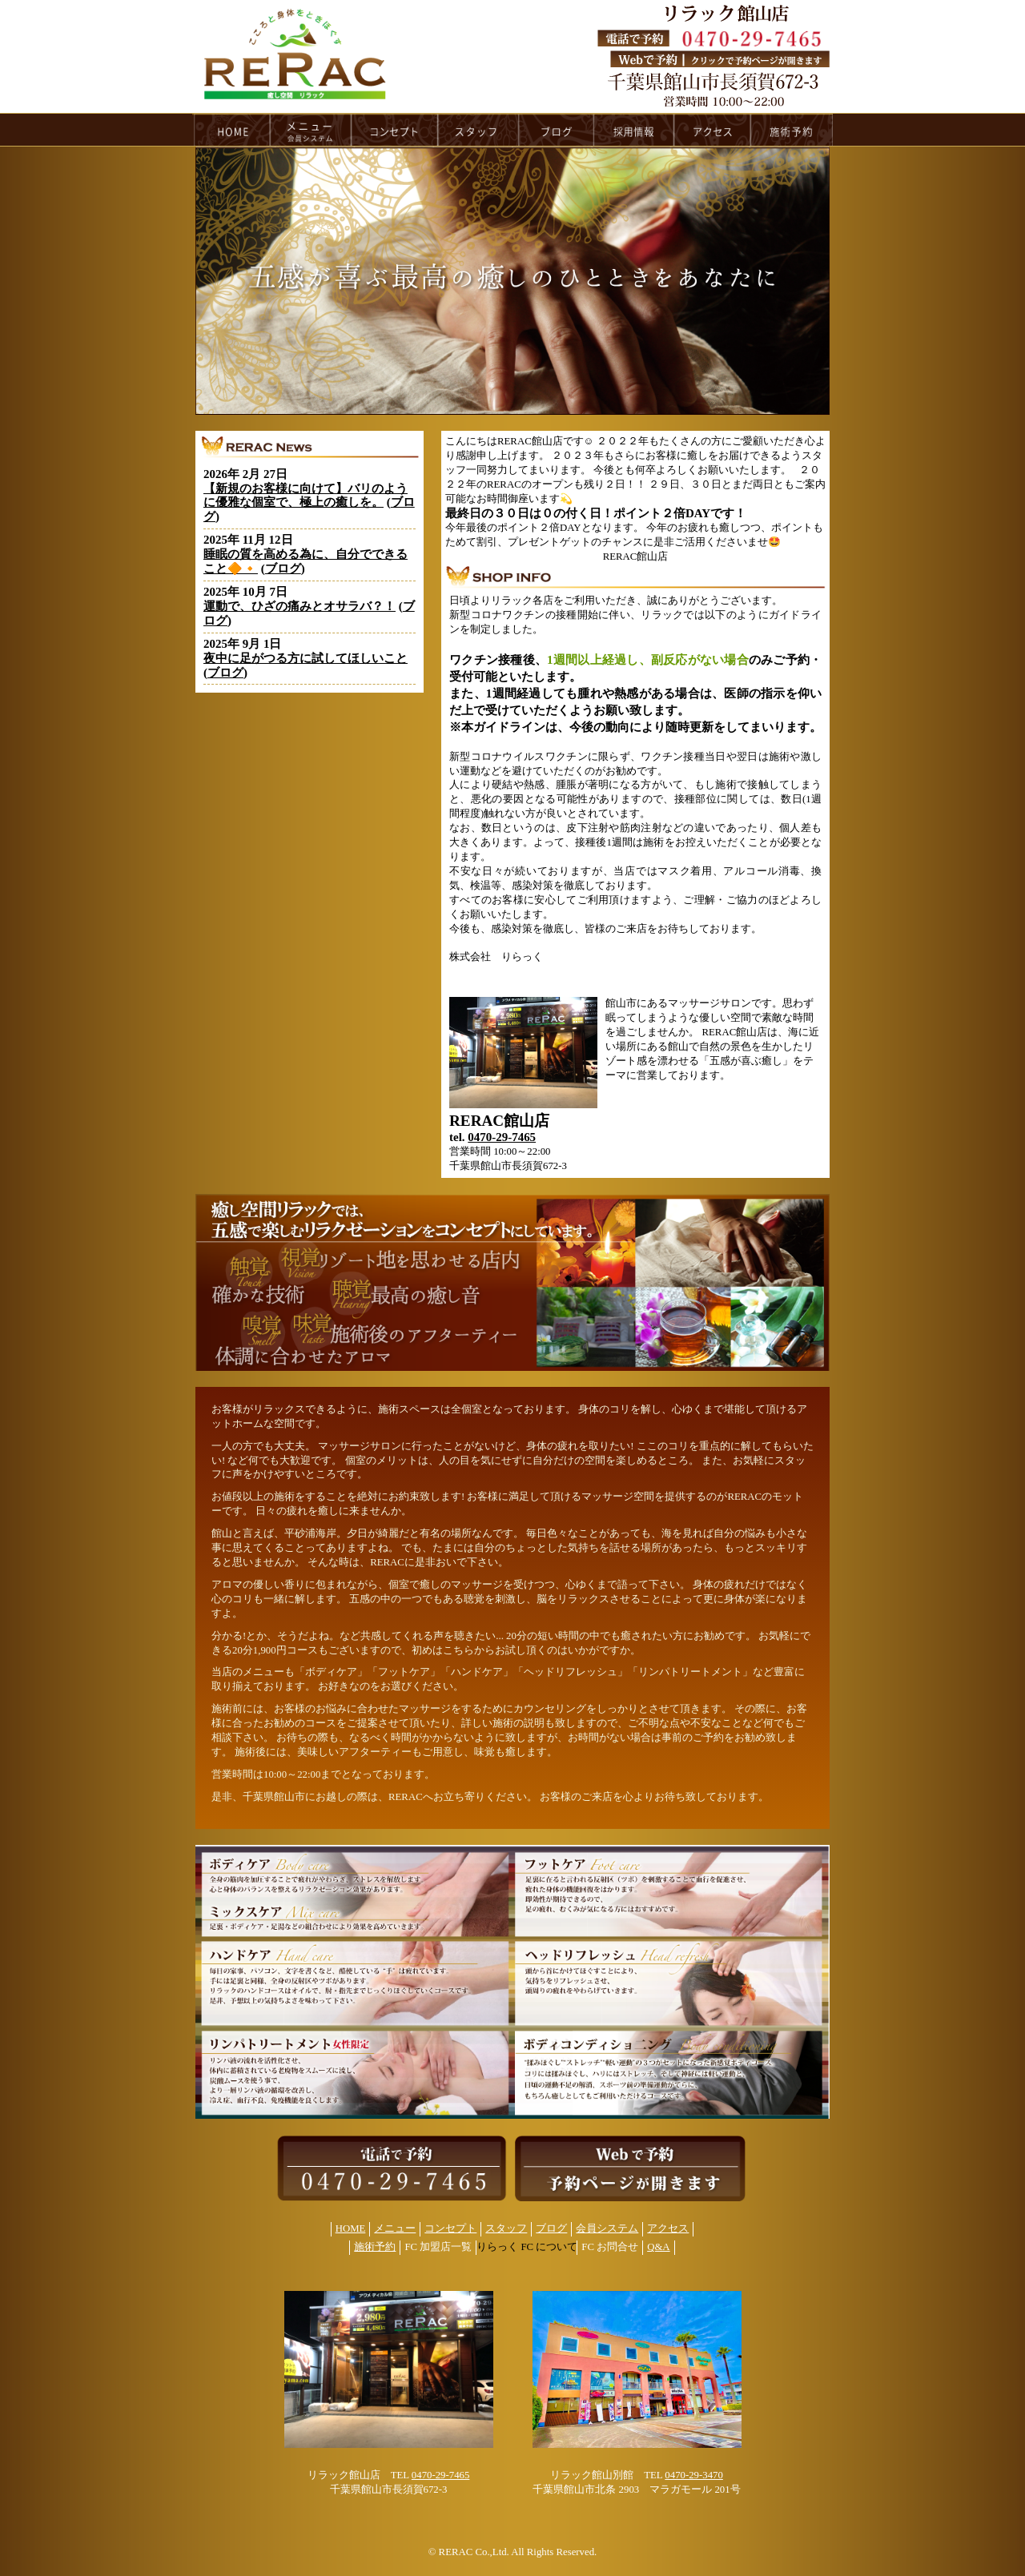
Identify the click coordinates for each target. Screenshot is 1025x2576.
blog (556, 130)
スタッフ (506, 2228)
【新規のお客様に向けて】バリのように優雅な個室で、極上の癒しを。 (305, 495)
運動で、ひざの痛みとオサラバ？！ (299, 606)
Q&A (658, 2246)
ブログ (283, 568)
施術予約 (375, 2246)
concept (395, 130)
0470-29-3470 (694, 2475)
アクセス (668, 2228)
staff (478, 130)
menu (311, 130)
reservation (792, 130)
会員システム (607, 2228)
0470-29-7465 (502, 1137)
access (712, 130)
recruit (634, 130)
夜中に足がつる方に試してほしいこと (305, 658)
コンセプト (450, 2228)
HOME (231, 130)
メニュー (395, 2228)
